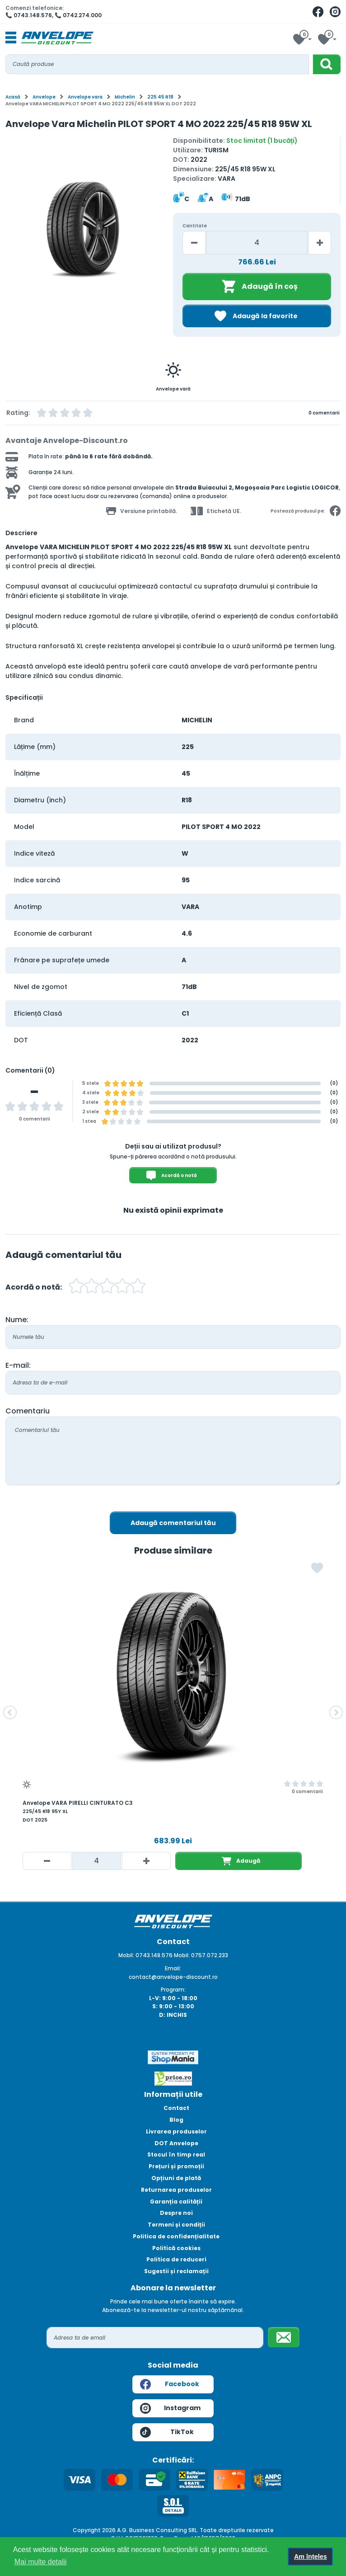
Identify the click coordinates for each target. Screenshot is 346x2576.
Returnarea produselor (176, 2190)
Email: (173, 1968)
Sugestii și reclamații (176, 2271)
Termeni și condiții (176, 2224)
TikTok (167, 2432)
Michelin (125, 97)
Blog (176, 2120)
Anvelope (44, 97)
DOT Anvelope (176, 2143)
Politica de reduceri (176, 2259)
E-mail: (18, 1365)
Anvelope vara (85, 97)
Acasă (12, 97)
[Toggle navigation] (10, 38)
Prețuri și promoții (176, 2166)
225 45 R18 (160, 97)
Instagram (170, 2408)
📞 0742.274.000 (78, 15)
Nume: (16, 1319)
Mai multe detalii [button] (40, 2562)
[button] (10, 1712)
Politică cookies (176, 2248)
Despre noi (176, 2213)
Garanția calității (176, 2201)
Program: (173, 1989)
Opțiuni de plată (176, 2178)
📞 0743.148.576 (28, 15)
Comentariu (27, 1411)
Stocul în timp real (176, 2154)
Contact (176, 2108)
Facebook (169, 2384)
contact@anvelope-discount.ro (173, 1977)
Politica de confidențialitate (176, 2236)
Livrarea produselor (176, 2131)
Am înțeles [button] (310, 2556)
